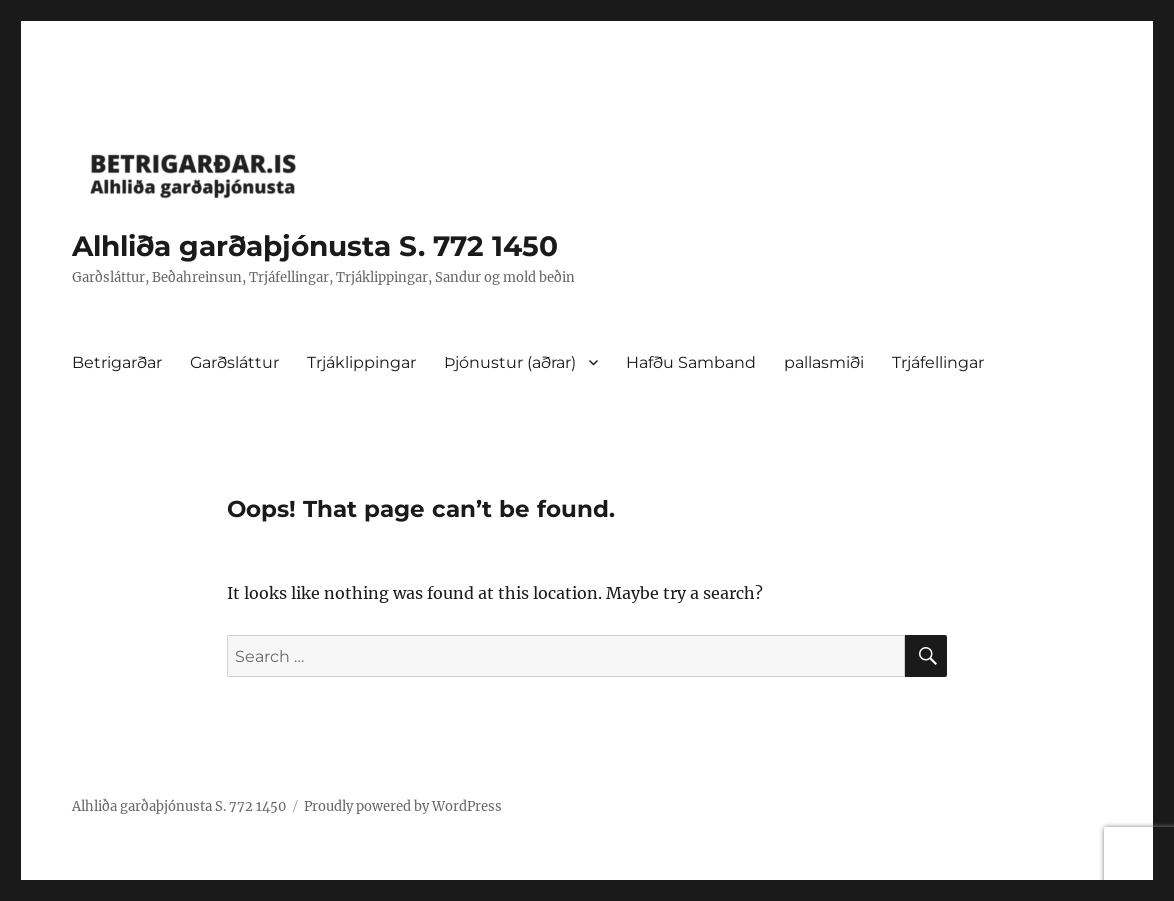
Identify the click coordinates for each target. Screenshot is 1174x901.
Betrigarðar (117, 362)
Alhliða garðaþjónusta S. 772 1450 (315, 246)
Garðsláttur (234, 362)
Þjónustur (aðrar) (510, 362)
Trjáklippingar (361, 362)
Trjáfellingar (938, 362)
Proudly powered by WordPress (403, 806)
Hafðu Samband (691, 362)
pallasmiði (824, 362)
